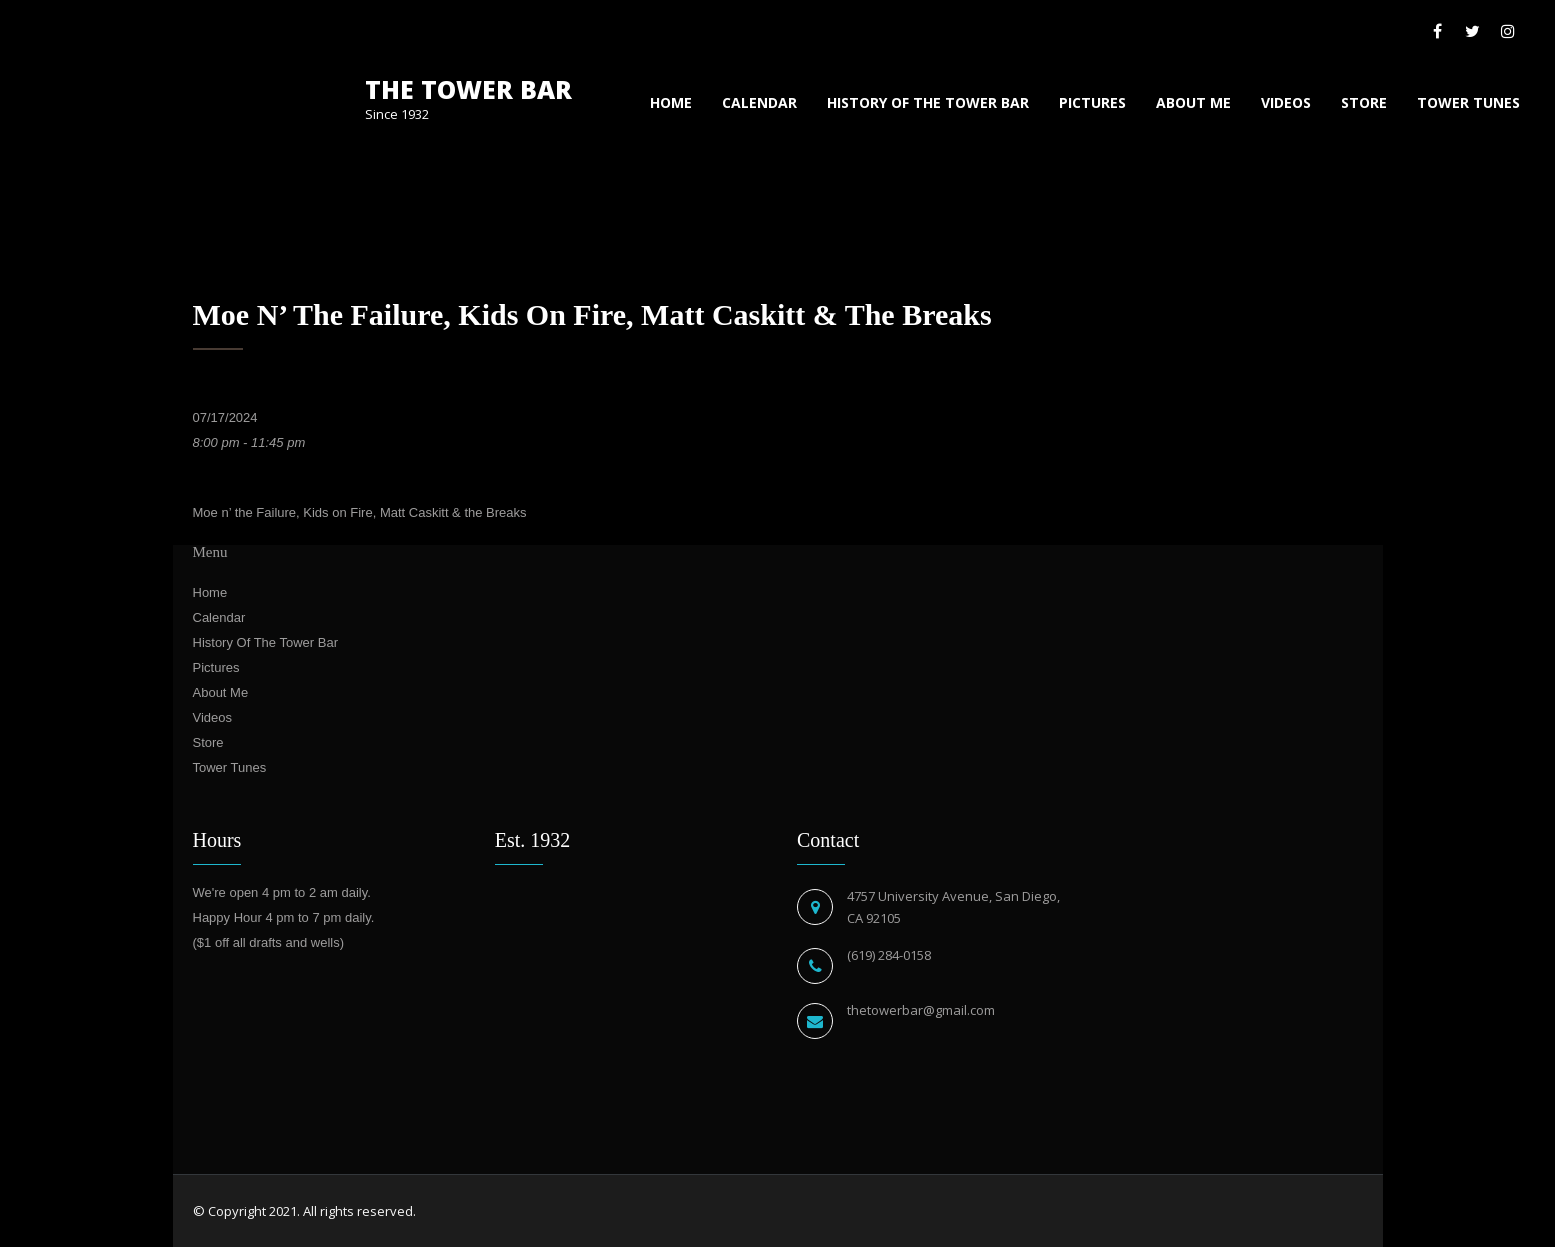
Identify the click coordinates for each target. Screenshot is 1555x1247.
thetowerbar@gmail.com (921, 1010)
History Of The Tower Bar (928, 102)
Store (1364, 102)
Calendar (759, 102)
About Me (1193, 102)
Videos (1286, 102)
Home (671, 102)
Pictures (1092, 102)
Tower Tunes (1468, 102)
